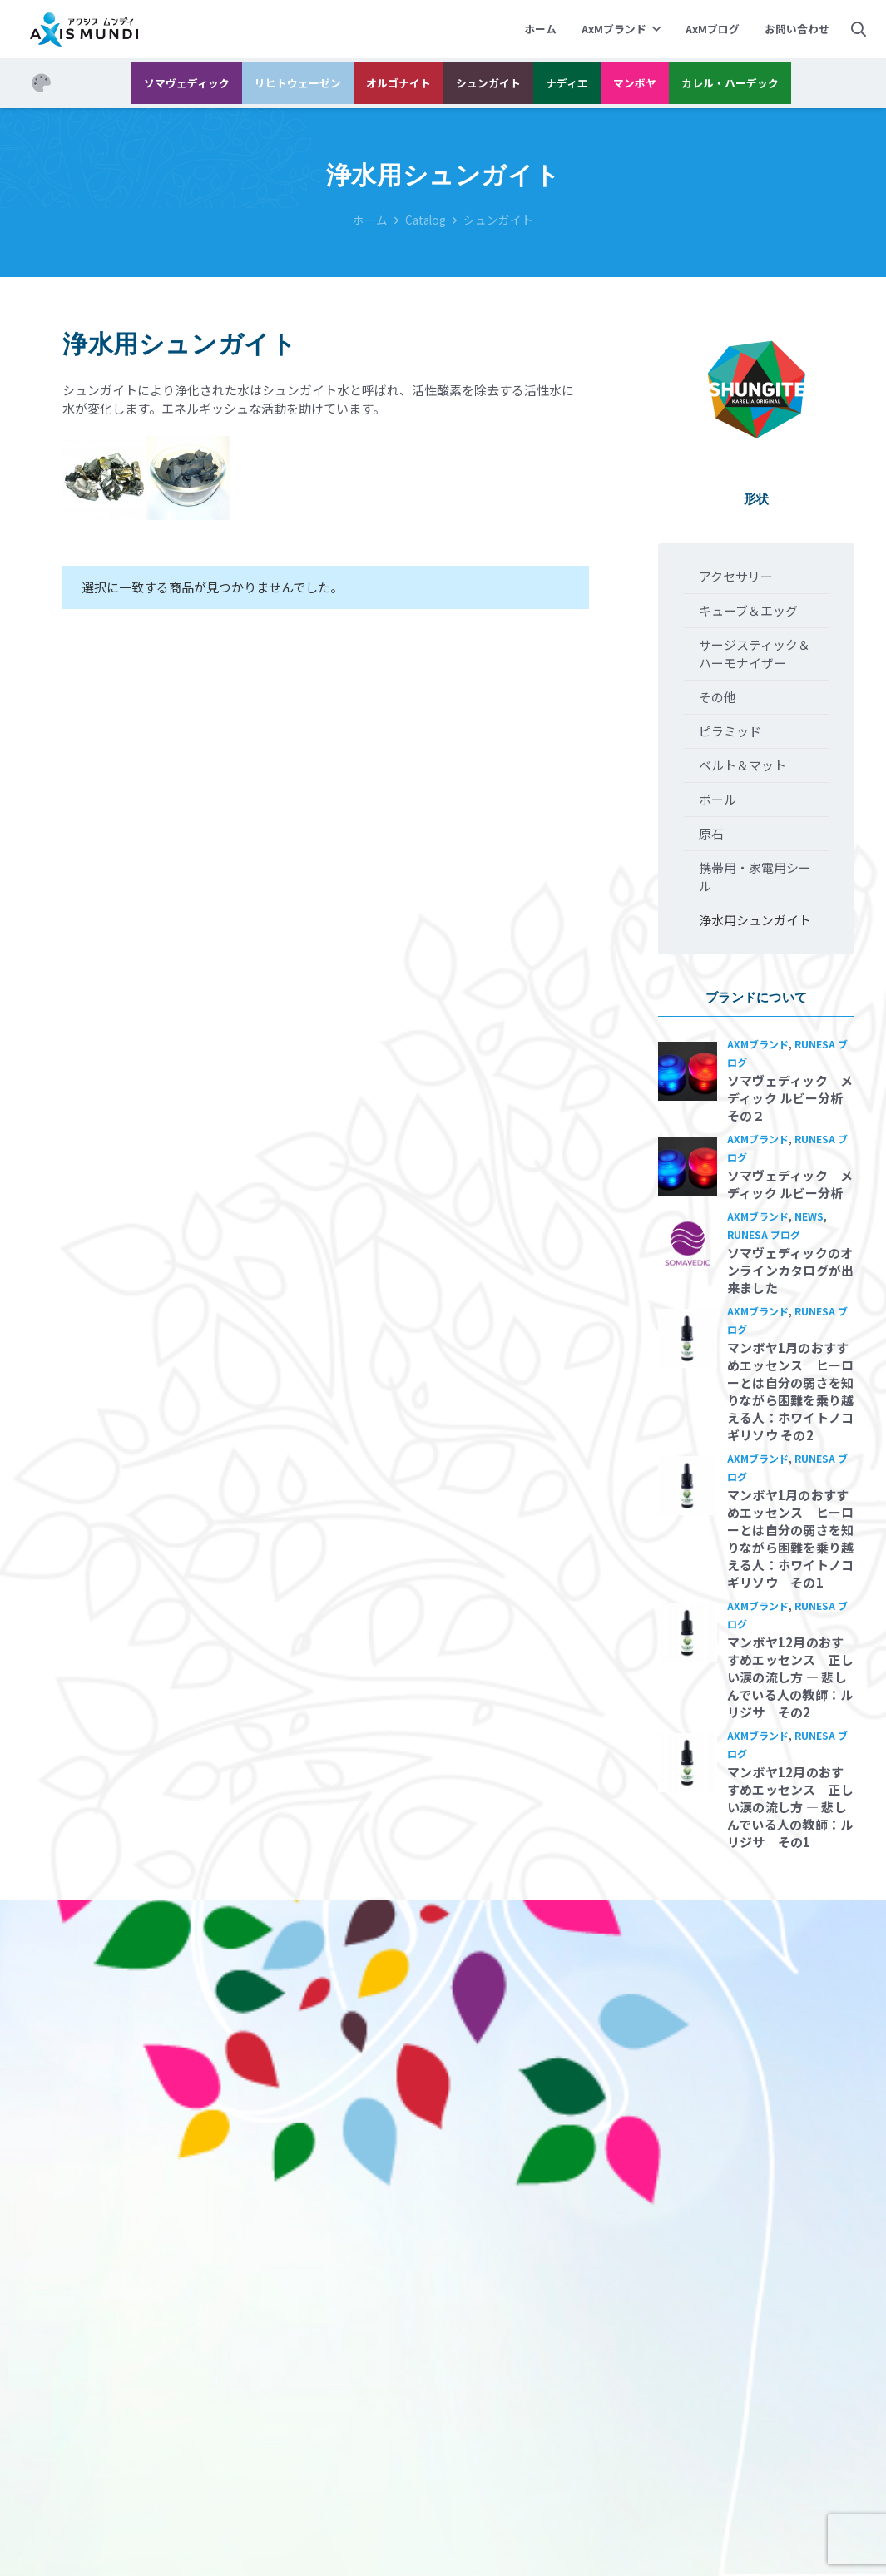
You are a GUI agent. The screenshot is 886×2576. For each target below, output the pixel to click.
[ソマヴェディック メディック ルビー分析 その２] (687, 1071)
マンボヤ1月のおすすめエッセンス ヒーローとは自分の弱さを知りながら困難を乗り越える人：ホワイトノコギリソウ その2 (790, 1391)
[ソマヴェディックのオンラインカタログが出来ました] (687, 1243)
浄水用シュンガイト (755, 920)
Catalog (425, 219)
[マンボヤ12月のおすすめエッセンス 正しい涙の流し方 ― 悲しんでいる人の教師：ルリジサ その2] (687, 1632)
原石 (711, 833)
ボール (717, 799)
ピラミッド (730, 731)
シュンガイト (498, 219)
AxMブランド (758, 1044)
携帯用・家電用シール (755, 876)
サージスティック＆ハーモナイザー (754, 653)
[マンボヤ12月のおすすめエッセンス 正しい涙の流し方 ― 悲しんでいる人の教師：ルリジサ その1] (687, 1762)
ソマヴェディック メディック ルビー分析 (790, 1184)
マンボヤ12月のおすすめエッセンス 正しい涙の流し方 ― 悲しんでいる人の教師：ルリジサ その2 (790, 1677)
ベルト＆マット (742, 765)
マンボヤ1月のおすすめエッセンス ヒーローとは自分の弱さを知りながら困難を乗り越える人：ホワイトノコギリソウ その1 (790, 1538)
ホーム (370, 219)
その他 (717, 697)
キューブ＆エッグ (748, 610)
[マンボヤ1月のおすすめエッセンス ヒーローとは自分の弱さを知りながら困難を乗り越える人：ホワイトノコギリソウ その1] (687, 1485)
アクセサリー (736, 576)
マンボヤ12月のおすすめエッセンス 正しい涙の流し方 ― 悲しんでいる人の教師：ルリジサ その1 (790, 1806)
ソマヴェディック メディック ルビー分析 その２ (791, 1098)
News (809, 1216)
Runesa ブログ (763, 1234)
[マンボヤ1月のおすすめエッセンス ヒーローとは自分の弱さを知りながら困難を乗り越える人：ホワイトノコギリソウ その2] (687, 1338)
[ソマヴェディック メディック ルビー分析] (687, 1166)
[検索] (858, 29)
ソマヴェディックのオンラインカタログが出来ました (790, 1270)
